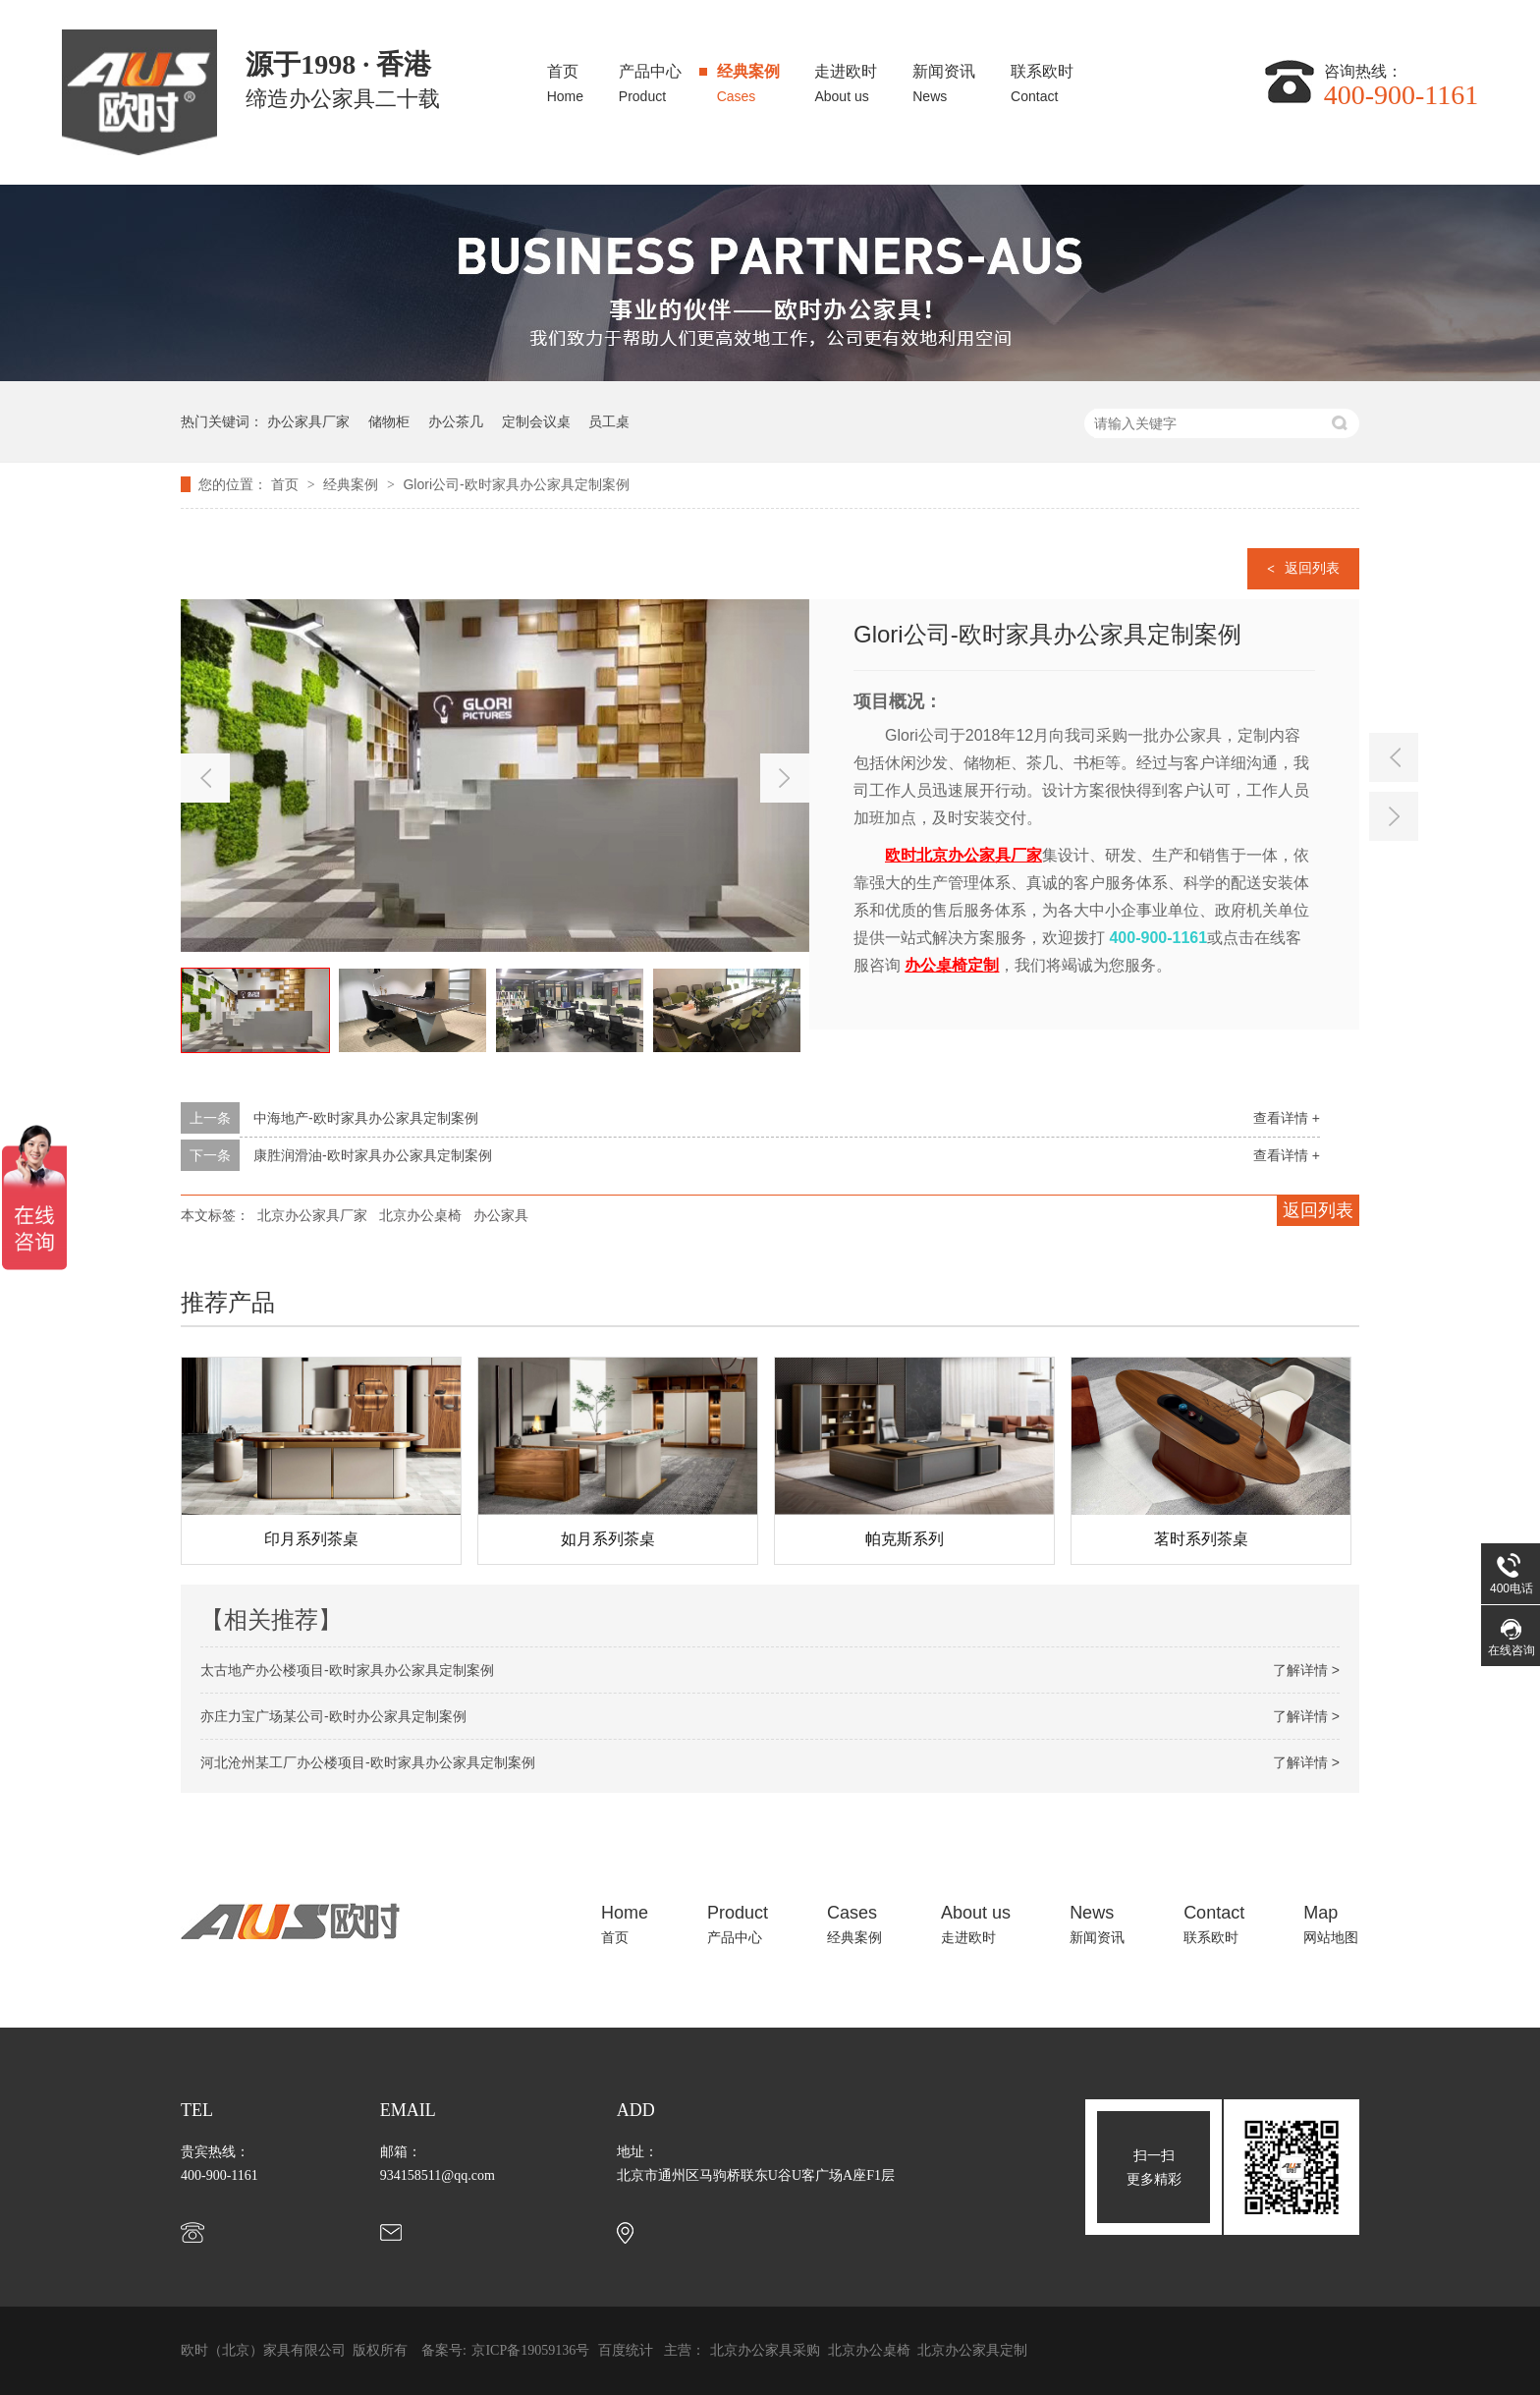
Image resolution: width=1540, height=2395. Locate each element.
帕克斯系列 (904, 1539)
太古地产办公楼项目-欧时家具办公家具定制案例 (347, 1670)
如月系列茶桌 (608, 1539)
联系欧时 (1042, 78)
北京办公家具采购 (767, 2350)
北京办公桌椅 (420, 1215)
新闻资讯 (943, 78)
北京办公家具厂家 (312, 1215)
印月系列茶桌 (311, 1539)
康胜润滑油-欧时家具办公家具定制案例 (372, 1155)
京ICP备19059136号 (530, 2350)
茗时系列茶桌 (1201, 1539)
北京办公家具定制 (972, 2350)
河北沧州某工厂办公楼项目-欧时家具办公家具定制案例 (367, 1762)
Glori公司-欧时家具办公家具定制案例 (516, 484)
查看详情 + (1286, 1118)
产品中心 (650, 78)
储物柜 (389, 421)
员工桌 (609, 421)
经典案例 (748, 78)
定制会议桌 (536, 421)
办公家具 (500, 1215)
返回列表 (1312, 568)
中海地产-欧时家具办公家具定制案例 (365, 1118)
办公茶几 (455, 421)
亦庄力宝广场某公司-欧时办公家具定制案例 (333, 1716)
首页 (565, 78)
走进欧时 (845, 78)
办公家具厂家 (308, 421)
